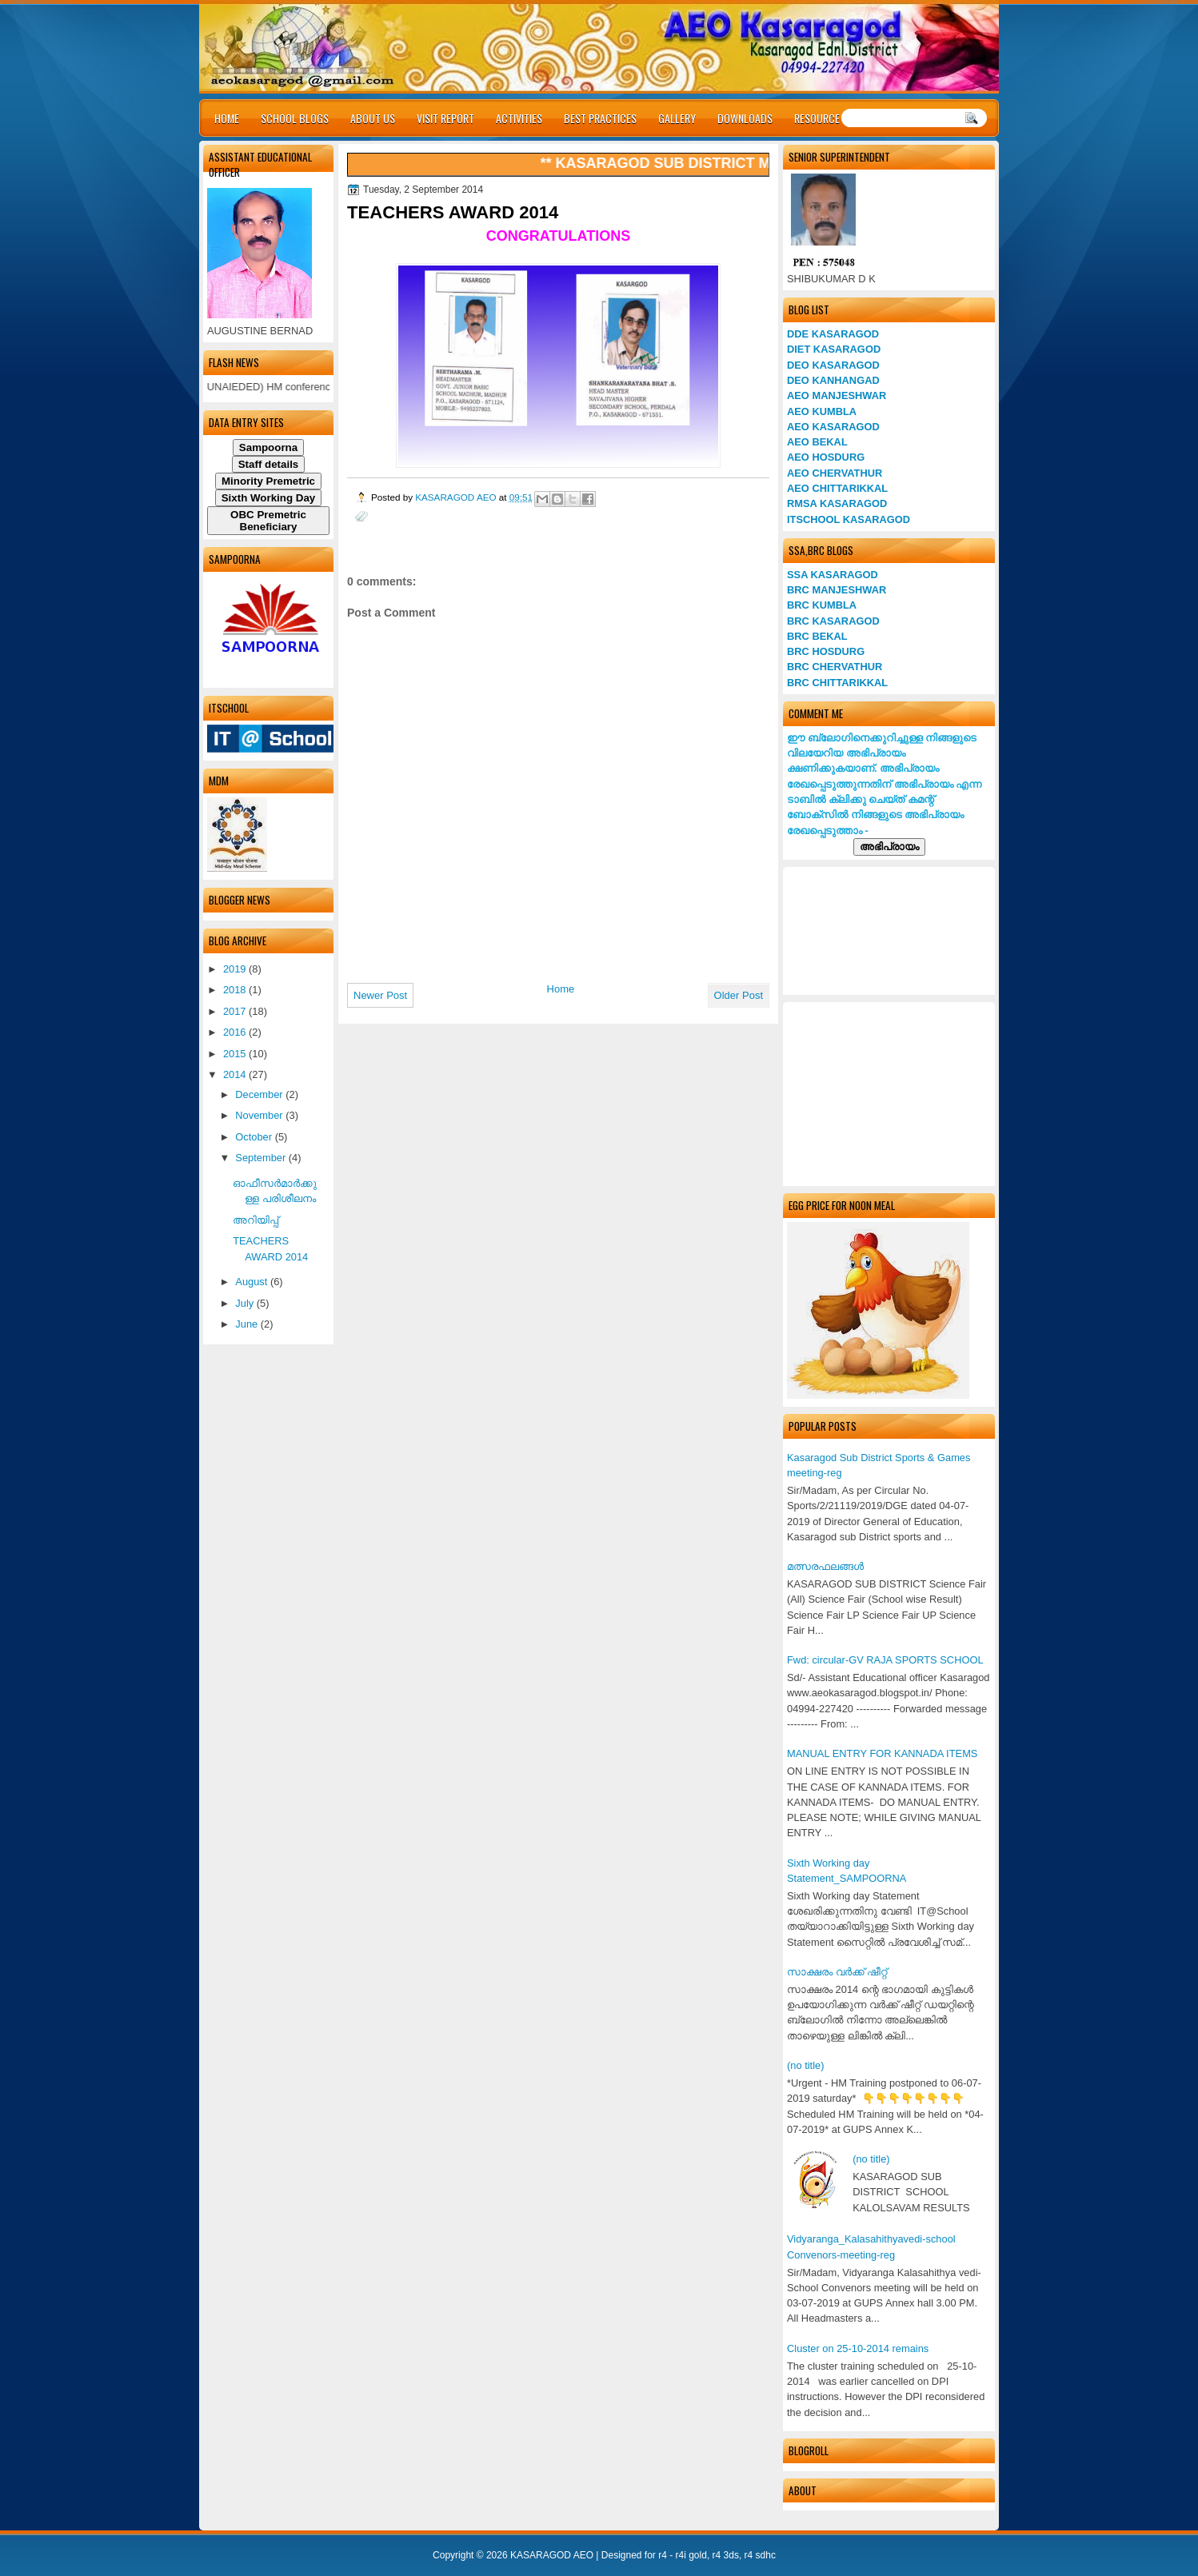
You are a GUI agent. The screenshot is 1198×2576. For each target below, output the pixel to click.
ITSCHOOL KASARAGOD (848, 519)
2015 (236, 1054)
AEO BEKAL (817, 442)
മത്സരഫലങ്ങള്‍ (825, 1566)
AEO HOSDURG (826, 457)
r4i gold (691, 2555)
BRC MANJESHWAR (836, 590)
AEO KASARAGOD (833, 427)
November (260, 1115)
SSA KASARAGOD (832, 575)
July (245, 1303)
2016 (236, 1032)
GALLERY (677, 118)
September (261, 1158)
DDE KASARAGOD (833, 334)
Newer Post (380, 995)
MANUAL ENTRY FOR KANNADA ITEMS (882, 1753)
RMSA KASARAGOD (837, 503)
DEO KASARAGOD (833, 365)
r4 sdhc (760, 2555)
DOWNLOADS (745, 118)
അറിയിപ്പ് (255, 1220)
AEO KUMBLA (822, 411)
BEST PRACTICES (600, 118)
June (247, 1324)
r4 (662, 2555)
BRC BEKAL (817, 636)
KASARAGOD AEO (457, 497)
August (252, 1282)
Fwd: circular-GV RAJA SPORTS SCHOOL (885, 1660)
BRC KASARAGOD (833, 621)
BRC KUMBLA (822, 605)
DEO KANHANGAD (833, 380)
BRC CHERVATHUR (834, 667)
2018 (236, 990)
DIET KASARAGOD (834, 349)
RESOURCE (817, 118)
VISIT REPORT (445, 118)
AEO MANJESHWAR (836, 395)
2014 (236, 1074)
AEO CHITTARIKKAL (837, 488)
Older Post (738, 995)
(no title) (805, 2065)
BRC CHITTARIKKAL (837, 683)
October (254, 1137)
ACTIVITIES (519, 118)
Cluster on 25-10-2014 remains (857, 2348)
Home (561, 989)
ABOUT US (372, 118)
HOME (226, 118)
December (260, 1094)
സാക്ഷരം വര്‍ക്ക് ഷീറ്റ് (837, 1972)
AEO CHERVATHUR (834, 473)
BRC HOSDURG (826, 651)
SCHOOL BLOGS (295, 118)
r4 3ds (726, 2555)
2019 (236, 969)
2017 (236, 1011)
